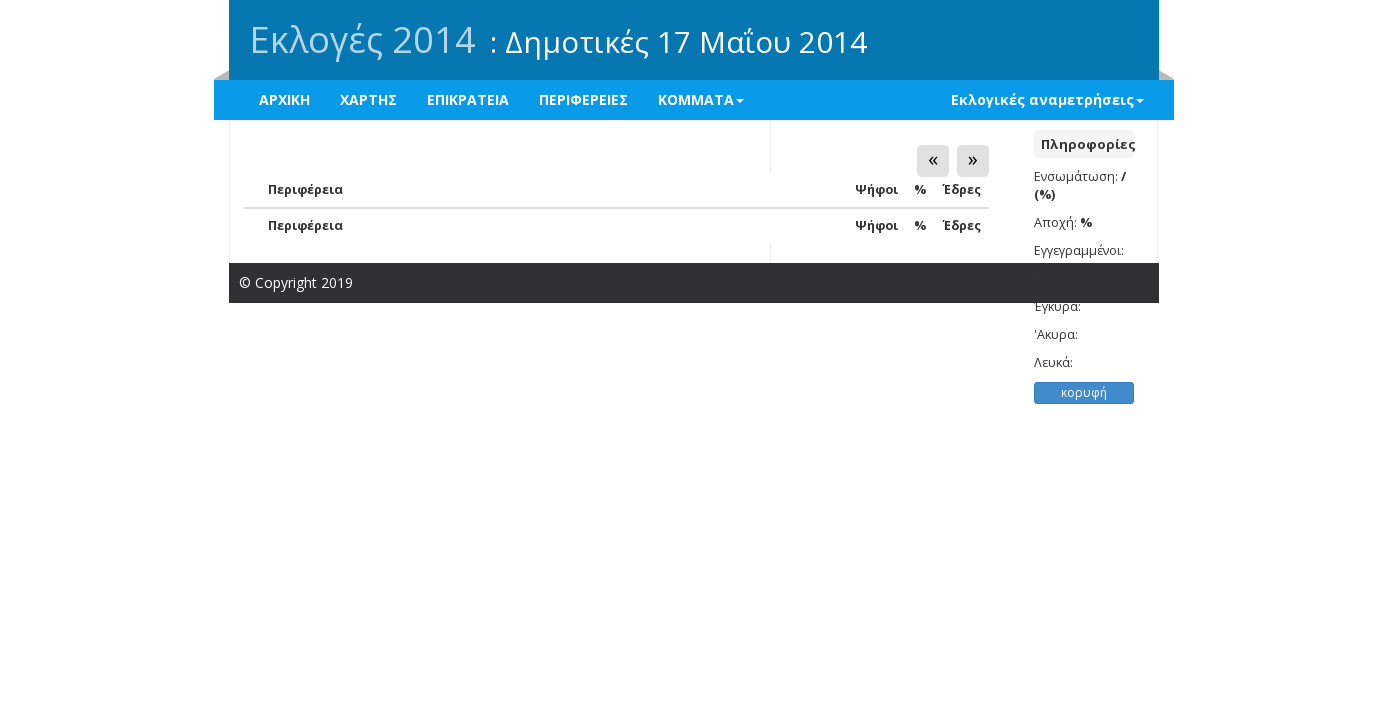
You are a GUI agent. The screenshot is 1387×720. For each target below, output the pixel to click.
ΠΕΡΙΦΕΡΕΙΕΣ (583, 99)
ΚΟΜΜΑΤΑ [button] (701, 99)
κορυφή (1084, 392)
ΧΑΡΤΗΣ (368, 99)
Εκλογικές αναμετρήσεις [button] (1047, 99)
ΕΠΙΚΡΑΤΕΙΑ (468, 99)
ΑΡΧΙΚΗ (284, 99)
